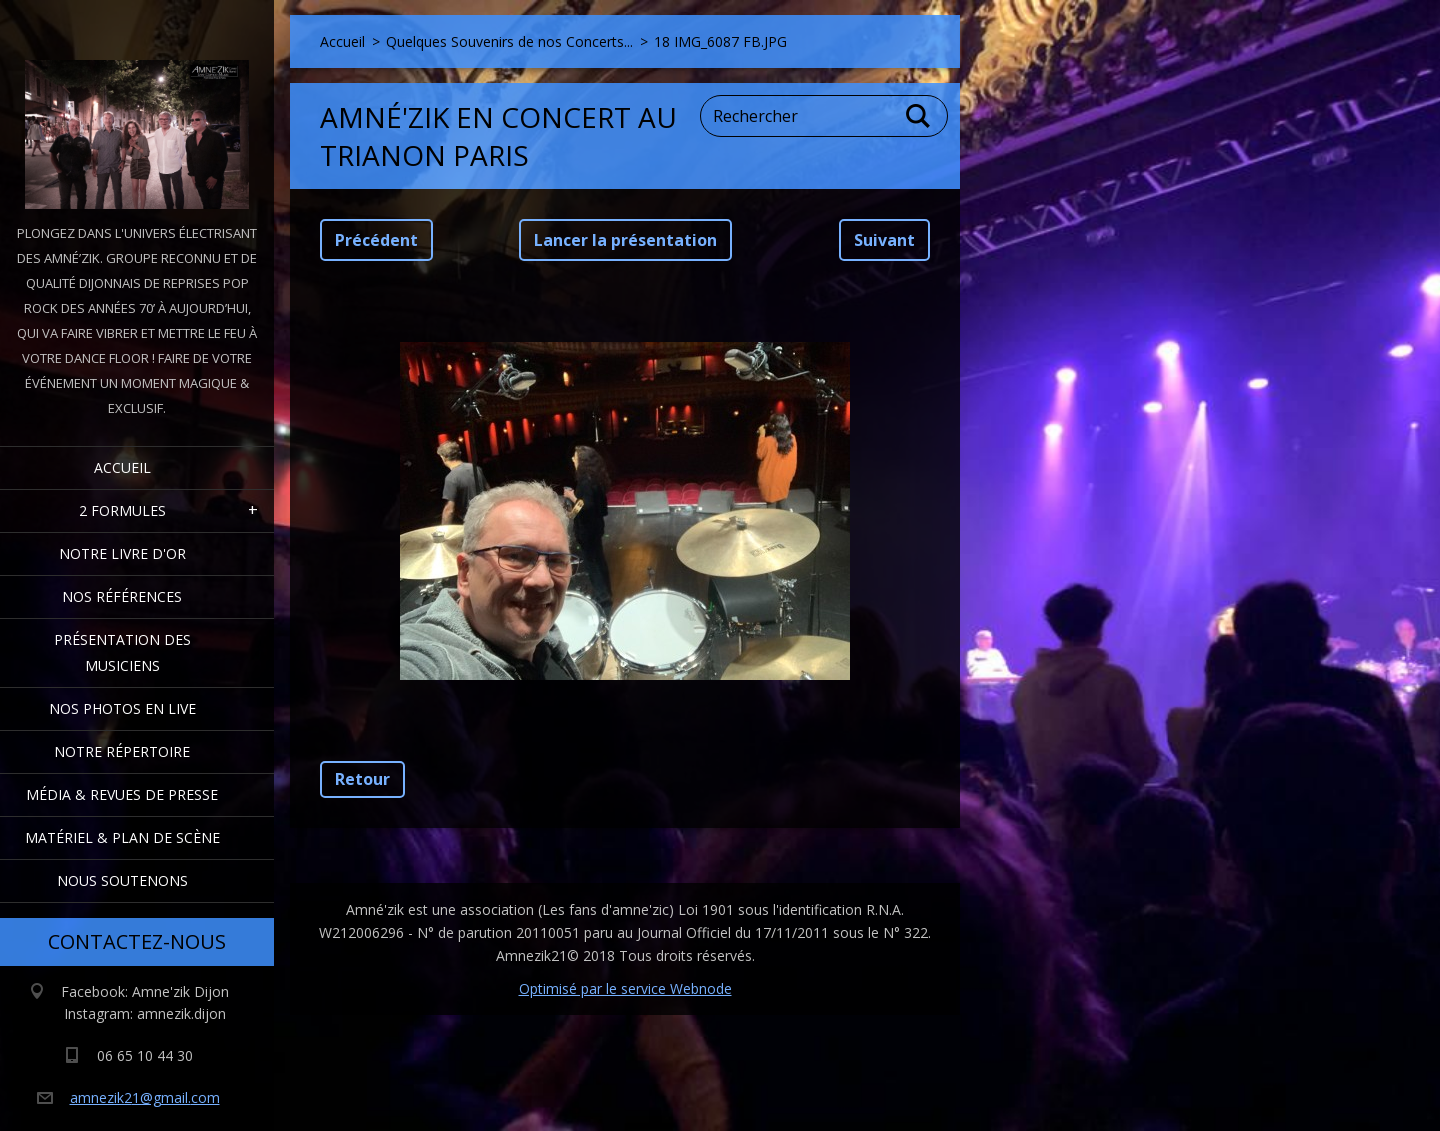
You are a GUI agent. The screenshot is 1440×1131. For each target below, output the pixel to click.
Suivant (884, 240)
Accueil (122, 467)
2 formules (122, 510)
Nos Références (122, 596)
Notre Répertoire (122, 751)
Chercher (919, 116)
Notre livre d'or (122, 553)
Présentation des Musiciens (122, 652)
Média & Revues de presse (122, 794)
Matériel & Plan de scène (122, 837)
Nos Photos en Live (122, 708)
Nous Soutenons (122, 880)
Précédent (376, 240)
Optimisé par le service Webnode (625, 988)
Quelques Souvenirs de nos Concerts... (509, 41)
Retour (362, 779)
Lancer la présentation (625, 240)
